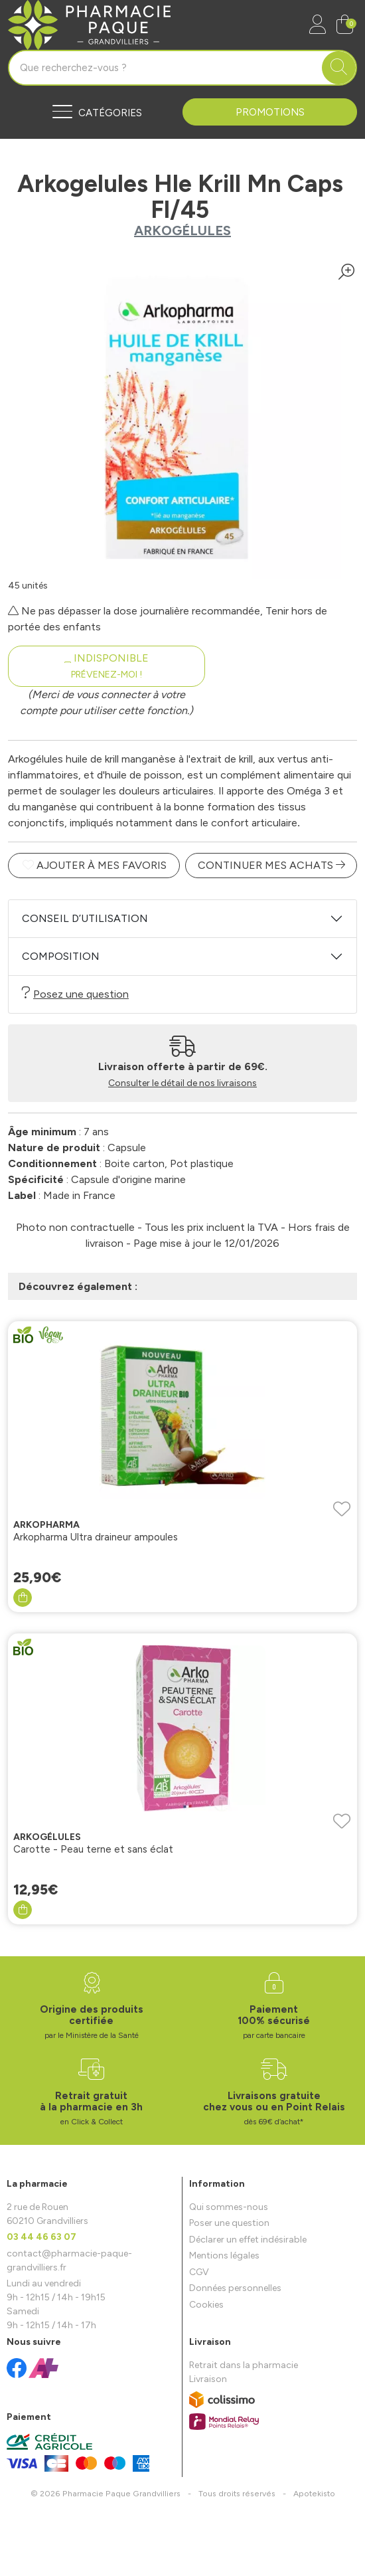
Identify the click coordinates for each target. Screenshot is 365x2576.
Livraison (208, 2379)
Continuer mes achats (271, 865)
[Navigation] (95, 112)
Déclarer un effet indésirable (248, 2239)
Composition (61, 956)
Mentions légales (224, 2255)
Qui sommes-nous (228, 2207)
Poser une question (229, 2223)
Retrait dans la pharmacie (243, 2365)
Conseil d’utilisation (85, 918)
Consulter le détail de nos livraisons (182, 1083)
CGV (199, 2272)
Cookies (206, 2304)
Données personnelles (235, 2288)
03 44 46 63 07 (41, 2237)
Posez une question (75, 993)
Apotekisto (314, 2493)
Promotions (270, 112)
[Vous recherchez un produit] (166, 67)
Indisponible (106, 666)
